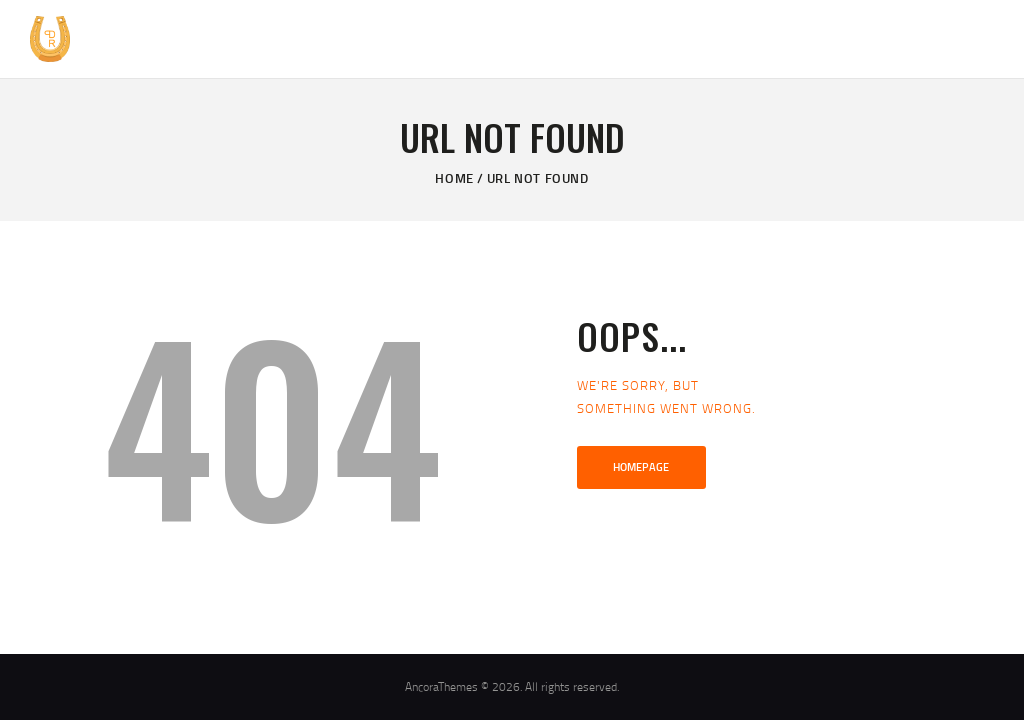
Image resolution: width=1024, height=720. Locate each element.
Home (454, 178)
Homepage (641, 467)
